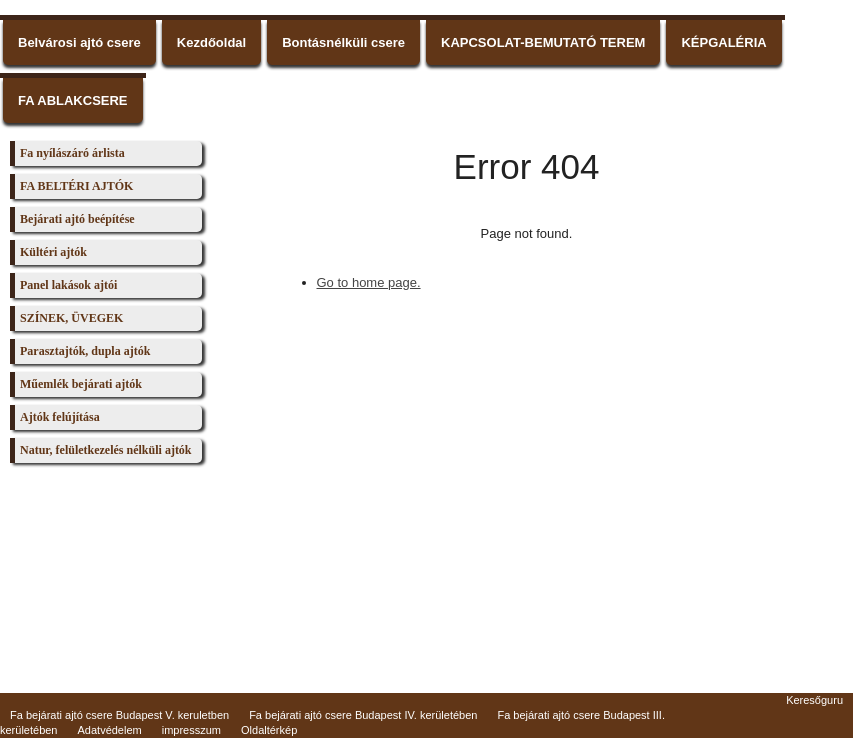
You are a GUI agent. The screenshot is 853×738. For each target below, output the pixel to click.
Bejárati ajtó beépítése (77, 219)
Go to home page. (369, 282)
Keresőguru (814, 682)
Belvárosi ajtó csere (79, 42)
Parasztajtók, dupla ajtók (85, 351)
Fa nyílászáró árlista (72, 153)
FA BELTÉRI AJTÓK (76, 186)
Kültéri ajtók (53, 252)
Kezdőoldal (211, 42)
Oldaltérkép (269, 712)
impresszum (191, 712)
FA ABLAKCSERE (73, 100)
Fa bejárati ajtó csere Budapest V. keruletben (119, 697)
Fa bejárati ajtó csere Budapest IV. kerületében (363, 697)
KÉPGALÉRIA (723, 42)
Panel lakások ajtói (68, 285)
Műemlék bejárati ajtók (81, 384)
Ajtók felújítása (60, 417)
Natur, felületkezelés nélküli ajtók (106, 450)
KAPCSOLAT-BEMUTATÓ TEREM (543, 42)
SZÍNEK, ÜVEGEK (71, 318)
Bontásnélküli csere (343, 42)
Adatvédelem (110, 712)
